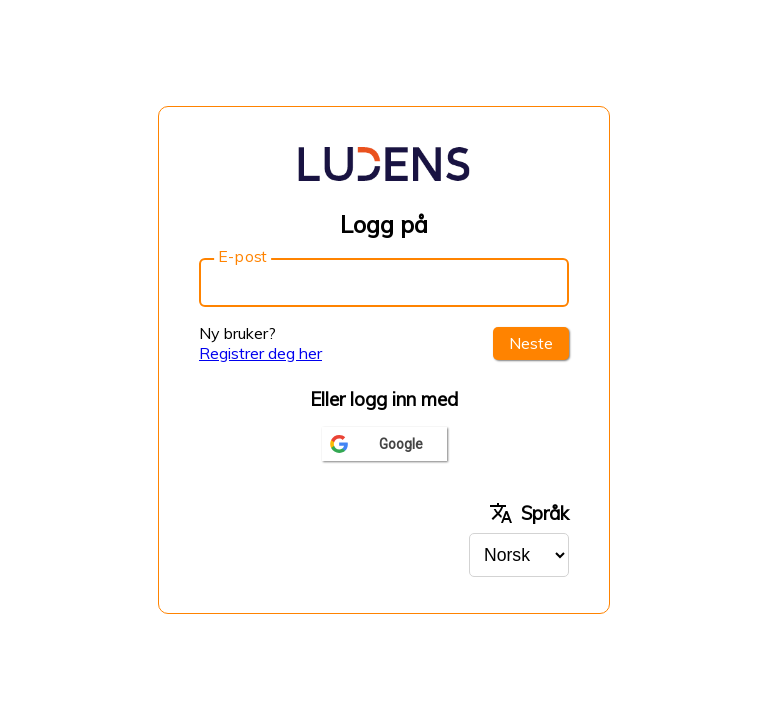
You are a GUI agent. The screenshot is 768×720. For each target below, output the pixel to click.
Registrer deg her (260, 353)
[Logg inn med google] (384, 444)
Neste (531, 343)
